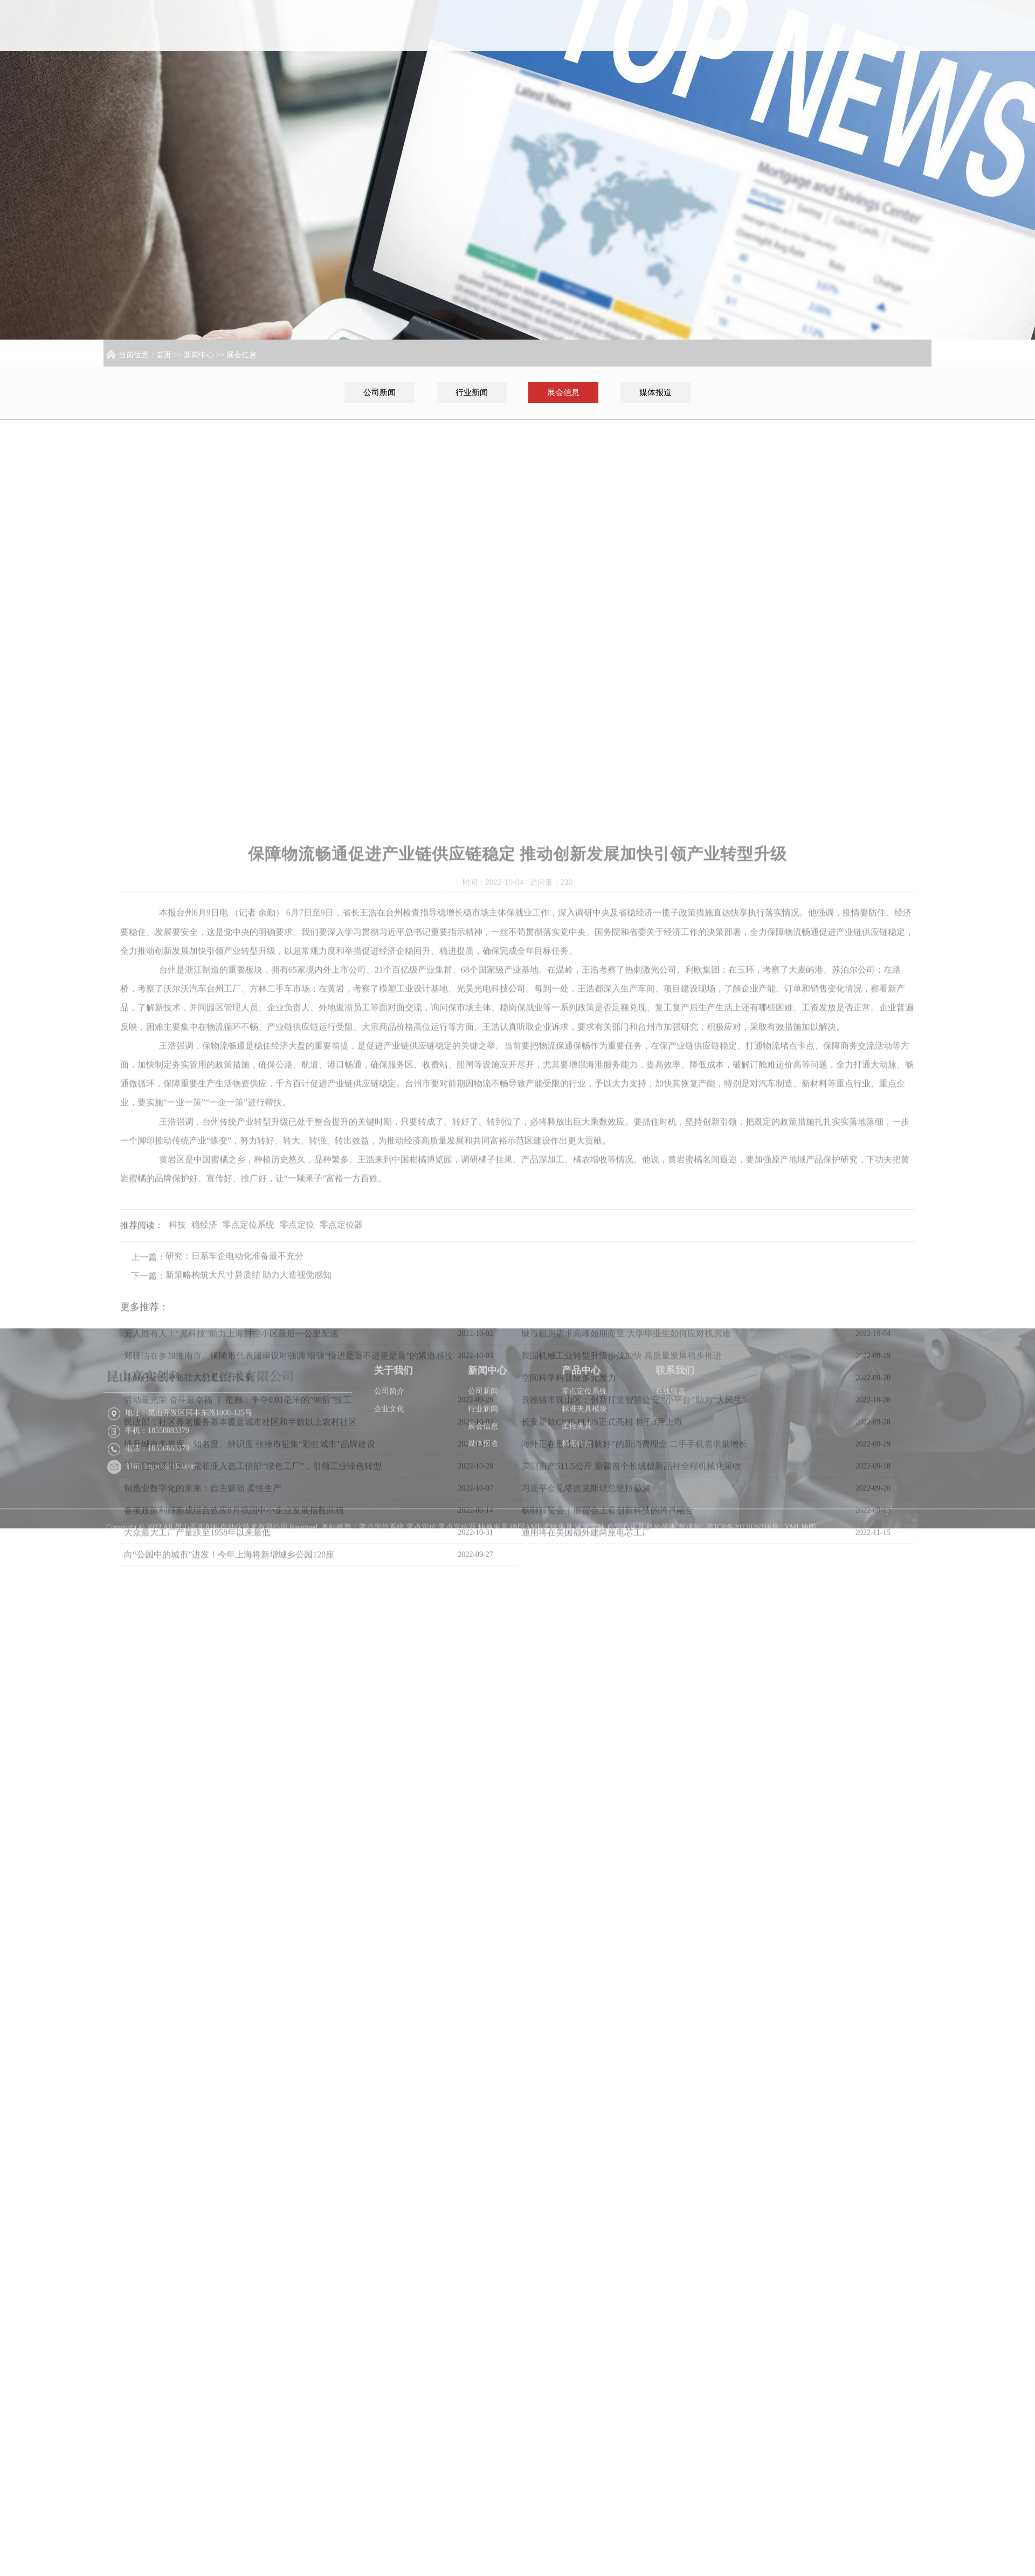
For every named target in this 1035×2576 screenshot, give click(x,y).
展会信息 (241, 355)
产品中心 (828, 63)
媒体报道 (655, 392)
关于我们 (689, 63)
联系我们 (897, 63)
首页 (618, 63)
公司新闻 (379, 392)
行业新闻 (472, 392)
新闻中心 (758, 63)
